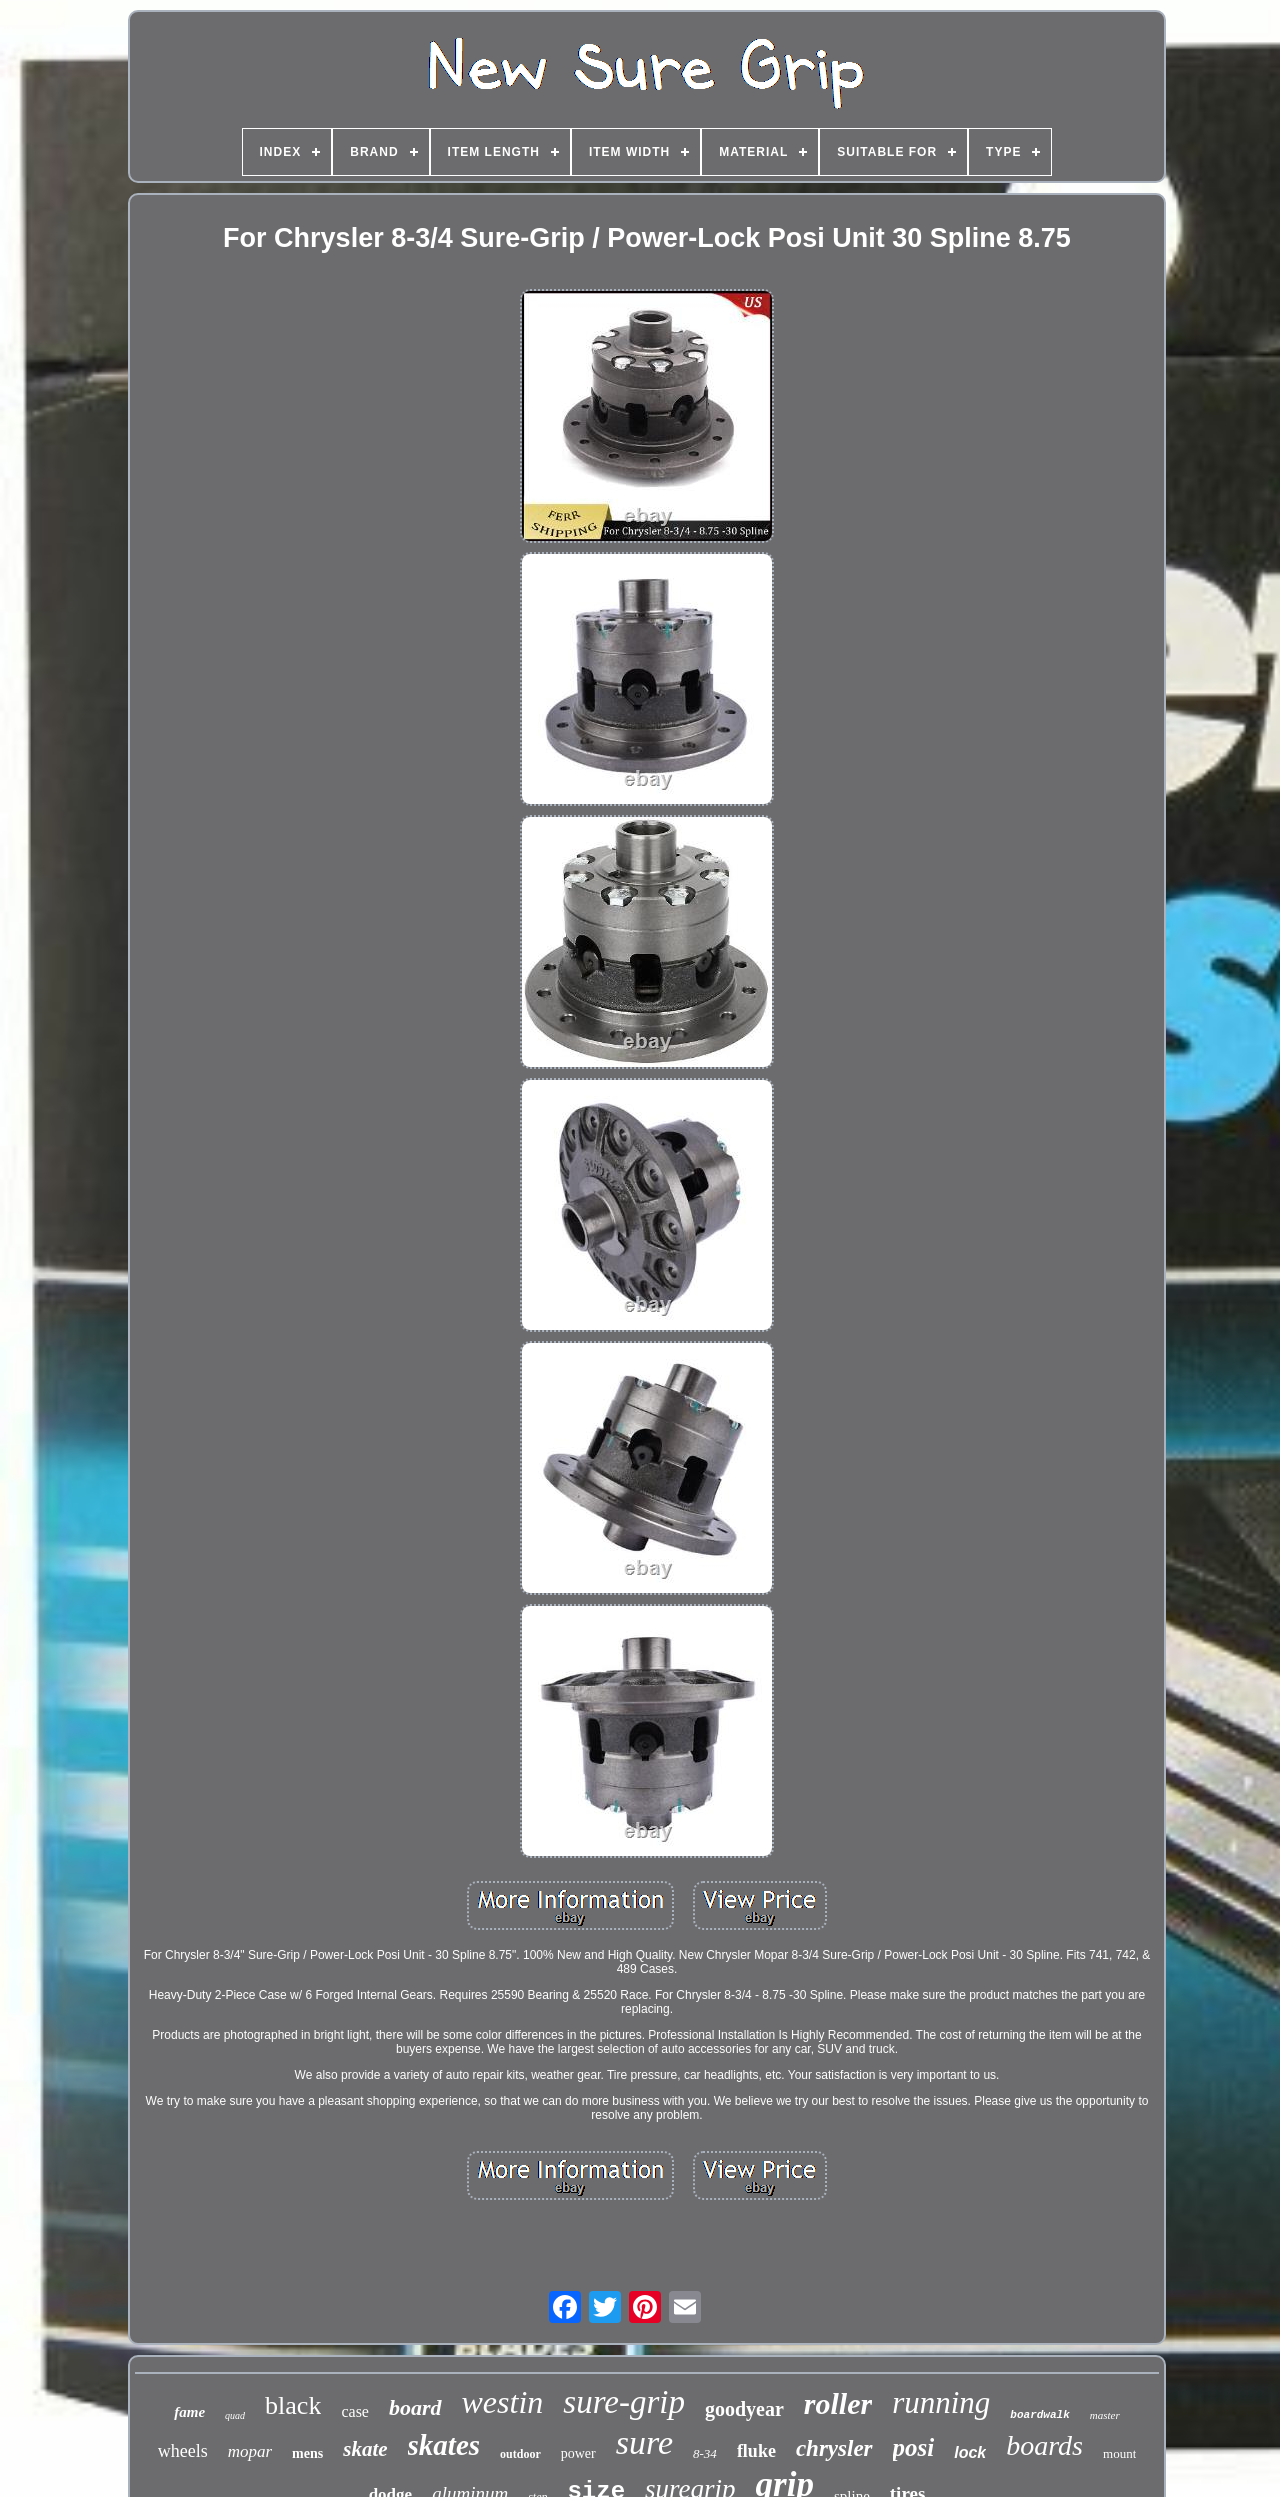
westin (503, 2402)
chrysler (834, 2448)
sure (644, 2442)
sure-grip (624, 2402)
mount (1119, 2453)
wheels (183, 2451)
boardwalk (1039, 2415)
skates (444, 2445)
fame (189, 2412)
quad (235, 2415)
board (415, 2407)
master (1105, 2415)
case (355, 2411)
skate (365, 2449)
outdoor (520, 2454)
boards (1044, 2445)
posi (914, 2447)
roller (838, 2403)
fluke (756, 2451)
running (941, 2402)
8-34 (705, 2453)
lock (970, 2452)
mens (307, 2453)
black (293, 2405)
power (578, 2453)
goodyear (744, 2409)
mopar (250, 2451)
